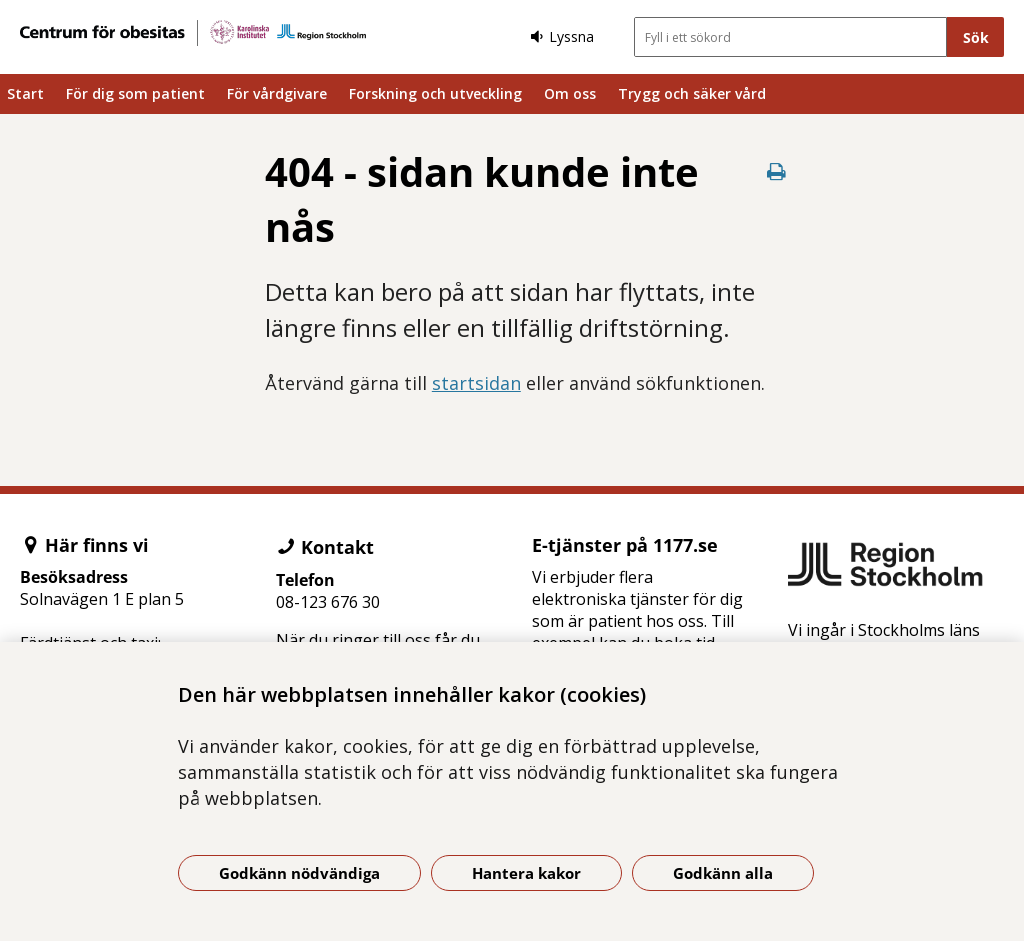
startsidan (476, 383)
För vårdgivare (277, 93)
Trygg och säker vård (692, 93)
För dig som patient (135, 93)
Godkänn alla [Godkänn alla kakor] (723, 873)
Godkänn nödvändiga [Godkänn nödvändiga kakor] (299, 873)
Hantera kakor (526, 873)
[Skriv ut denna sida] (776, 171)
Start (25, 93)
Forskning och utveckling (435, 93)
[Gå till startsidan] (193, 33)
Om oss (570, 93)
